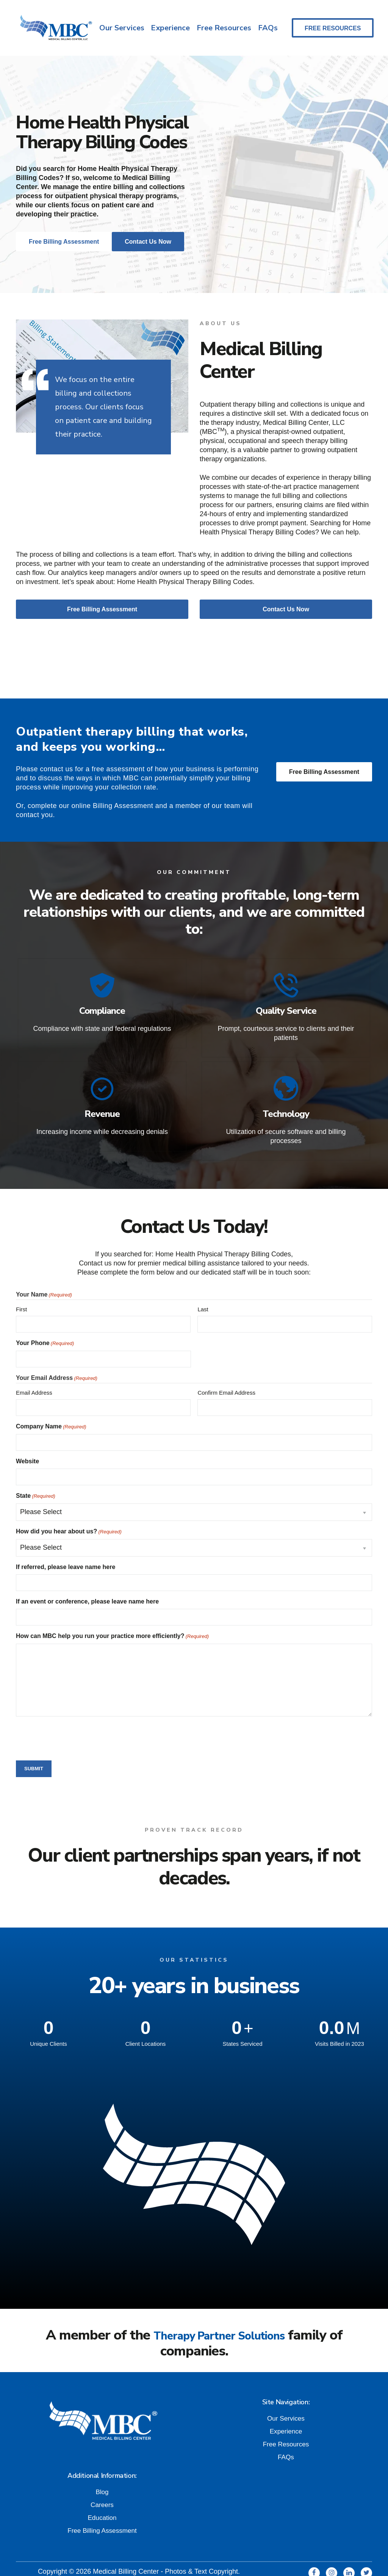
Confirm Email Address (226, 1378)
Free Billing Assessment (324, 765)
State (35, 1481)
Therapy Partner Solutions (219, 2320)
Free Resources (224, 24)
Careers (102, 2489)
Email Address (34, 1378)
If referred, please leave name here (65, 1552)
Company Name (51, 1412)
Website (27, 1446)
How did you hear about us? (69, 1517)
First (21, 1294)
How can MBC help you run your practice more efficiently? (112, 1622)
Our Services (119, 24)
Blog (102, 2476)
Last (202, 1294)
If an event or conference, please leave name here (87, 1586)
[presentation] (73, 1722)
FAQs (268, 24)
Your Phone (45, 1329)
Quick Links (169, 2565)
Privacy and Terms (119, 2565)
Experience (169, 24)
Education (102, 2502)
